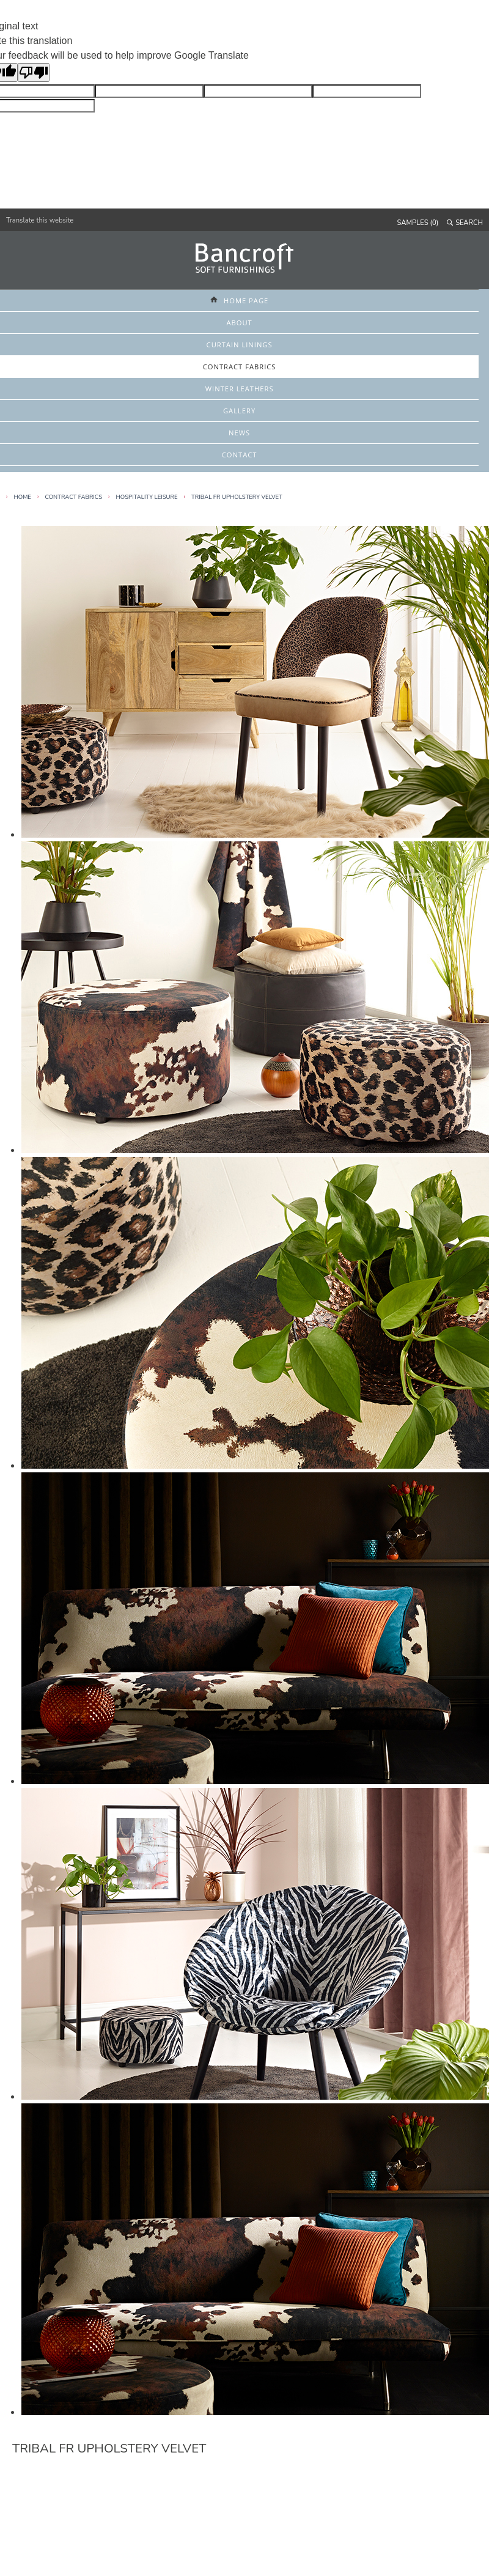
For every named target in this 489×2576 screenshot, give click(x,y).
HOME (22, 497)
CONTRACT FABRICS (239, 366)
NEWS (239, 432)
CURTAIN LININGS (240, 344)
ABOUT (239, 322)
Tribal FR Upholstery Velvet (236, 497)
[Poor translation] (34, 72)
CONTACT (239, 454)
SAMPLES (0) (418, 222)
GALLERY (239, 410)
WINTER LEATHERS (239, 388)
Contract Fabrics (73, 497)
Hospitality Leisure (147, 497)
